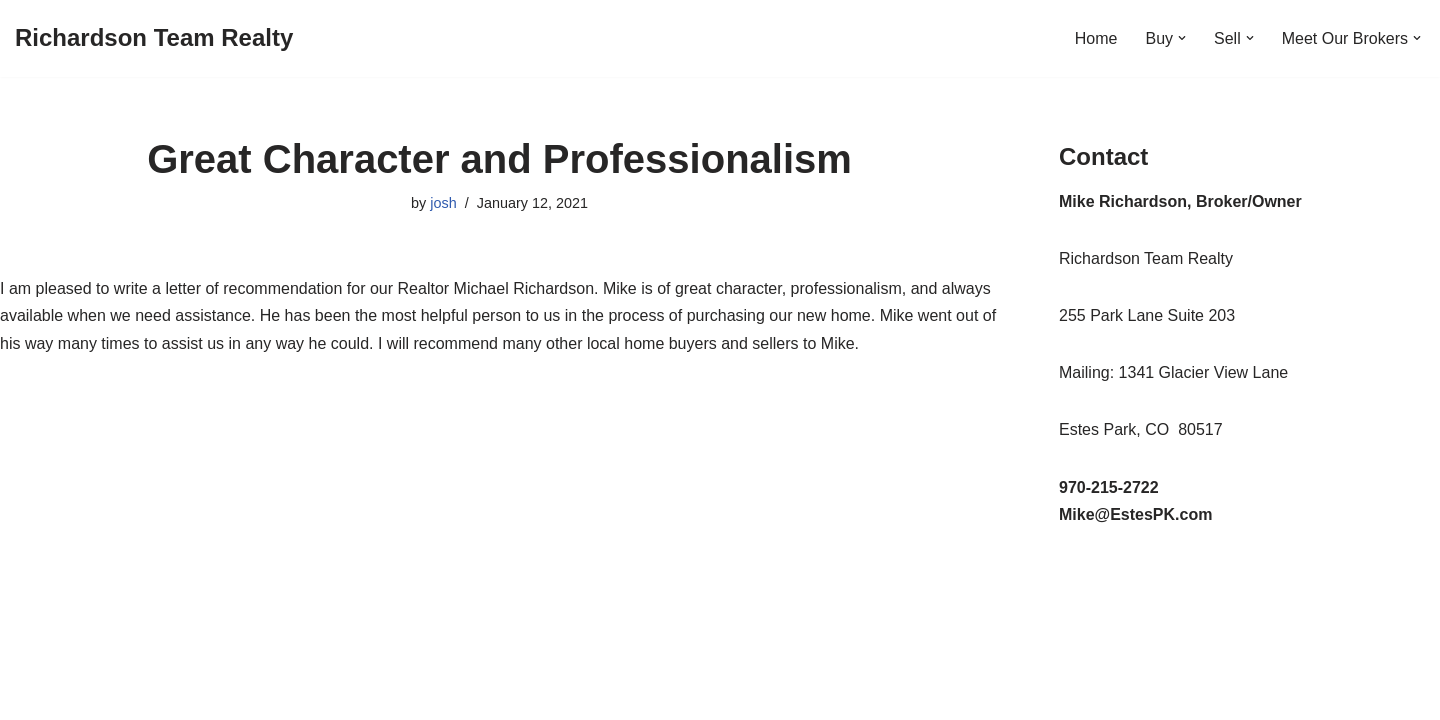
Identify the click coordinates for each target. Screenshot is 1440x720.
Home (1096, 38)
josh (443, 203)
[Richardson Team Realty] (154, 38)
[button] (1182, 38)
